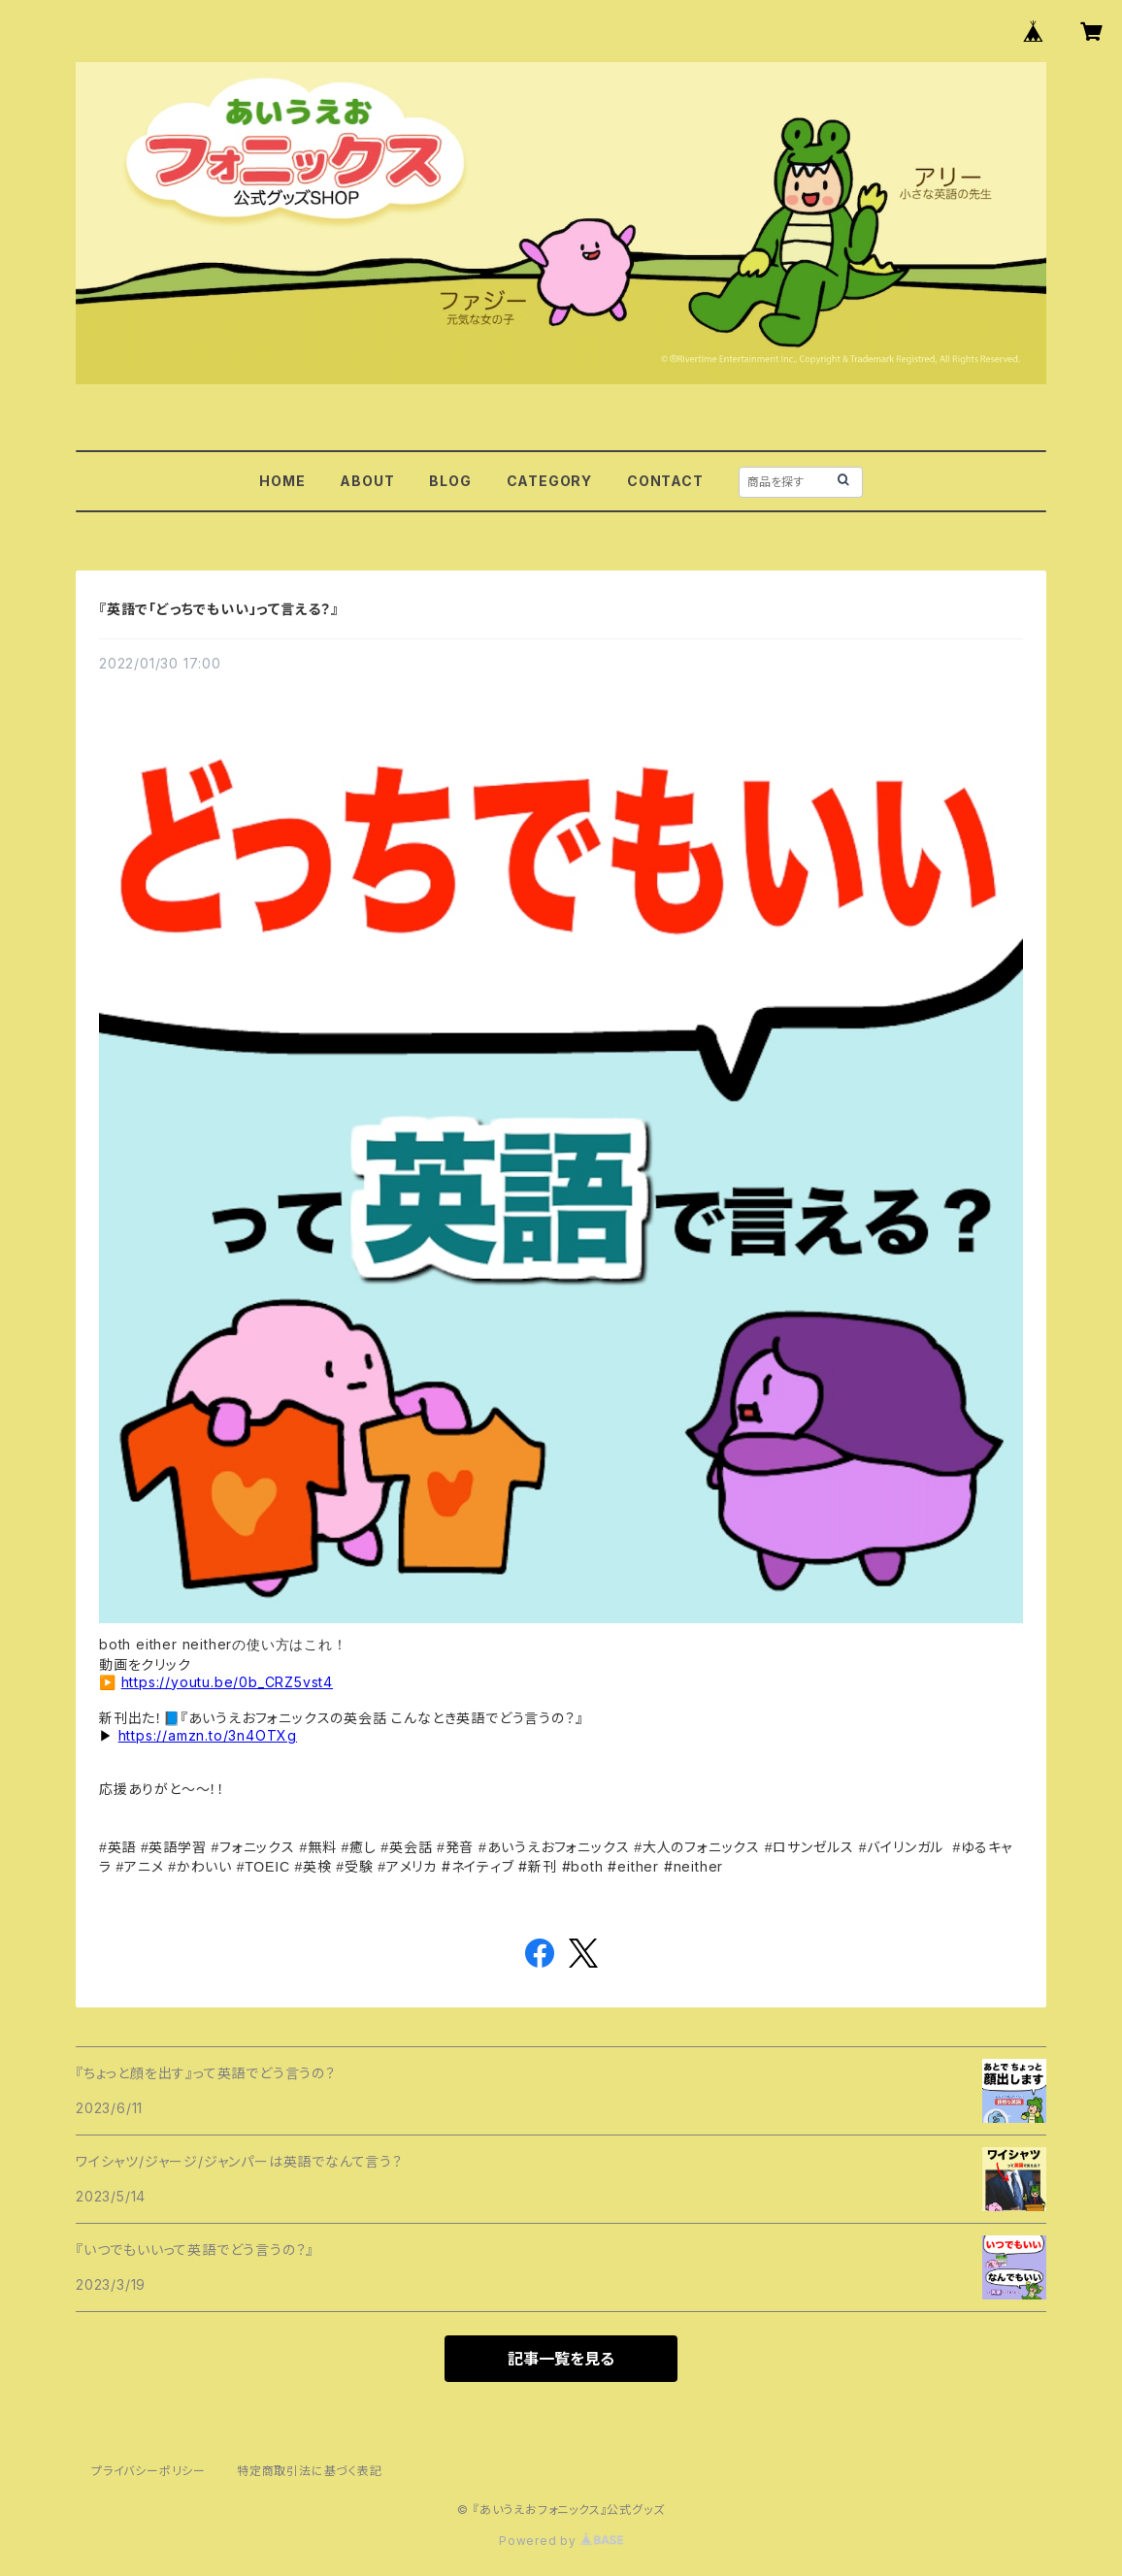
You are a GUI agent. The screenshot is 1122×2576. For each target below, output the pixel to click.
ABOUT (367, 481)
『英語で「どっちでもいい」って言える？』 (219, 609)
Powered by (561, 2540)
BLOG (450, 481)
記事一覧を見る (561, 2358)
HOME (282, 481)
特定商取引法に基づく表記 (309, 2470)
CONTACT (665, 481)
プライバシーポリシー (148, 2470)
